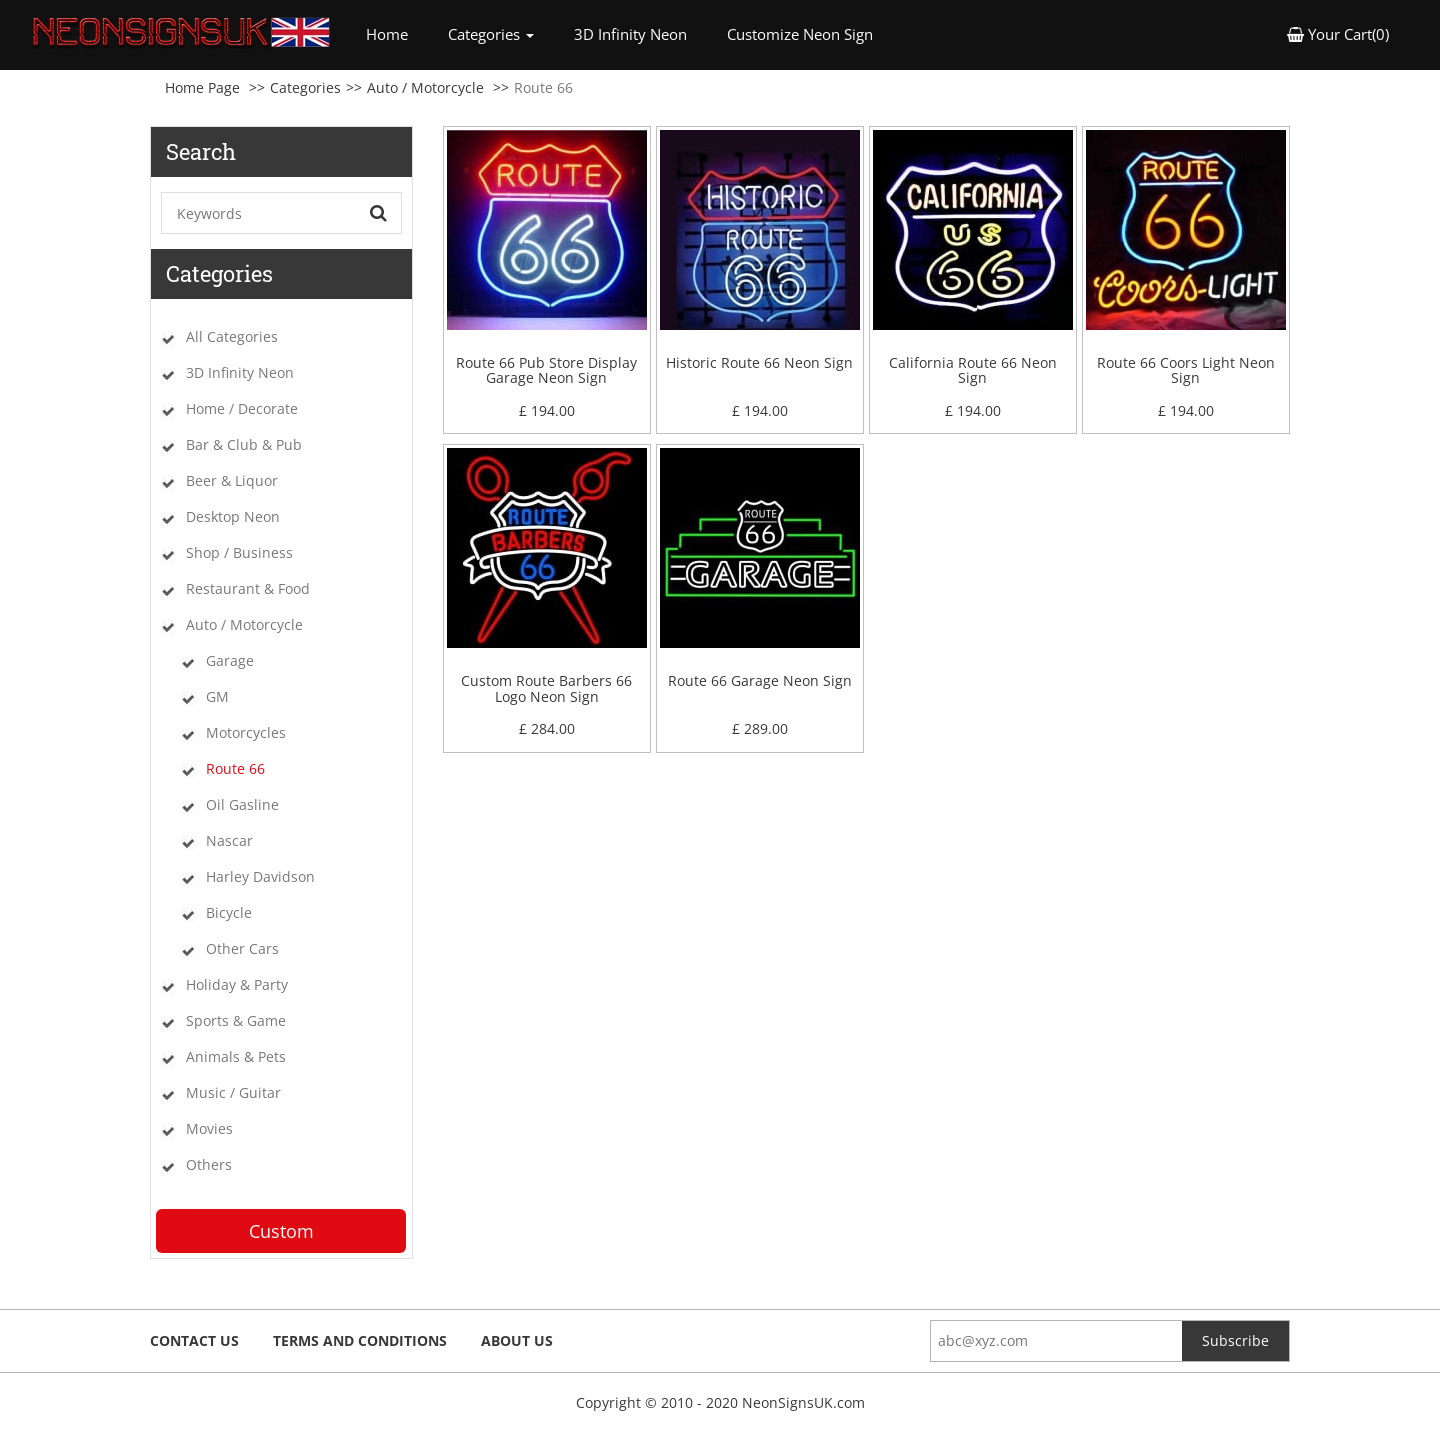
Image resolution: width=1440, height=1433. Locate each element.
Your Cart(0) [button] (1338, 34)
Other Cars (242, 948)
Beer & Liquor (232, 480)
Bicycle (229, 912)
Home (397, 33)
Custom (281, 1231)
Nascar (229, 840)
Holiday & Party (237, 984)
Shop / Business (239, 552)
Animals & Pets (236, 1056)
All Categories (232, 336)
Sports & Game (236, 1020)
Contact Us (194, 1340)
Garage (230, 660)
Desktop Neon (233, 516)
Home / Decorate (242, 408)
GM (217, 696)
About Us (517, 1340)
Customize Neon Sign (800, 34)
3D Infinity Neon (630, 34)
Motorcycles (246, 732)
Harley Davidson (260, 876)
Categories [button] (491, 34)
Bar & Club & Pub (244, 444)
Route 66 (235, 768)
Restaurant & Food (248, 588)
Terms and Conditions (360, 1340)
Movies (209, 1128)
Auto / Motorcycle (425, 87)
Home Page (202, 87)
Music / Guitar (233, 1092)
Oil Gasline (242, 804)
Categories (305, 87)
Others (209, 1164)
